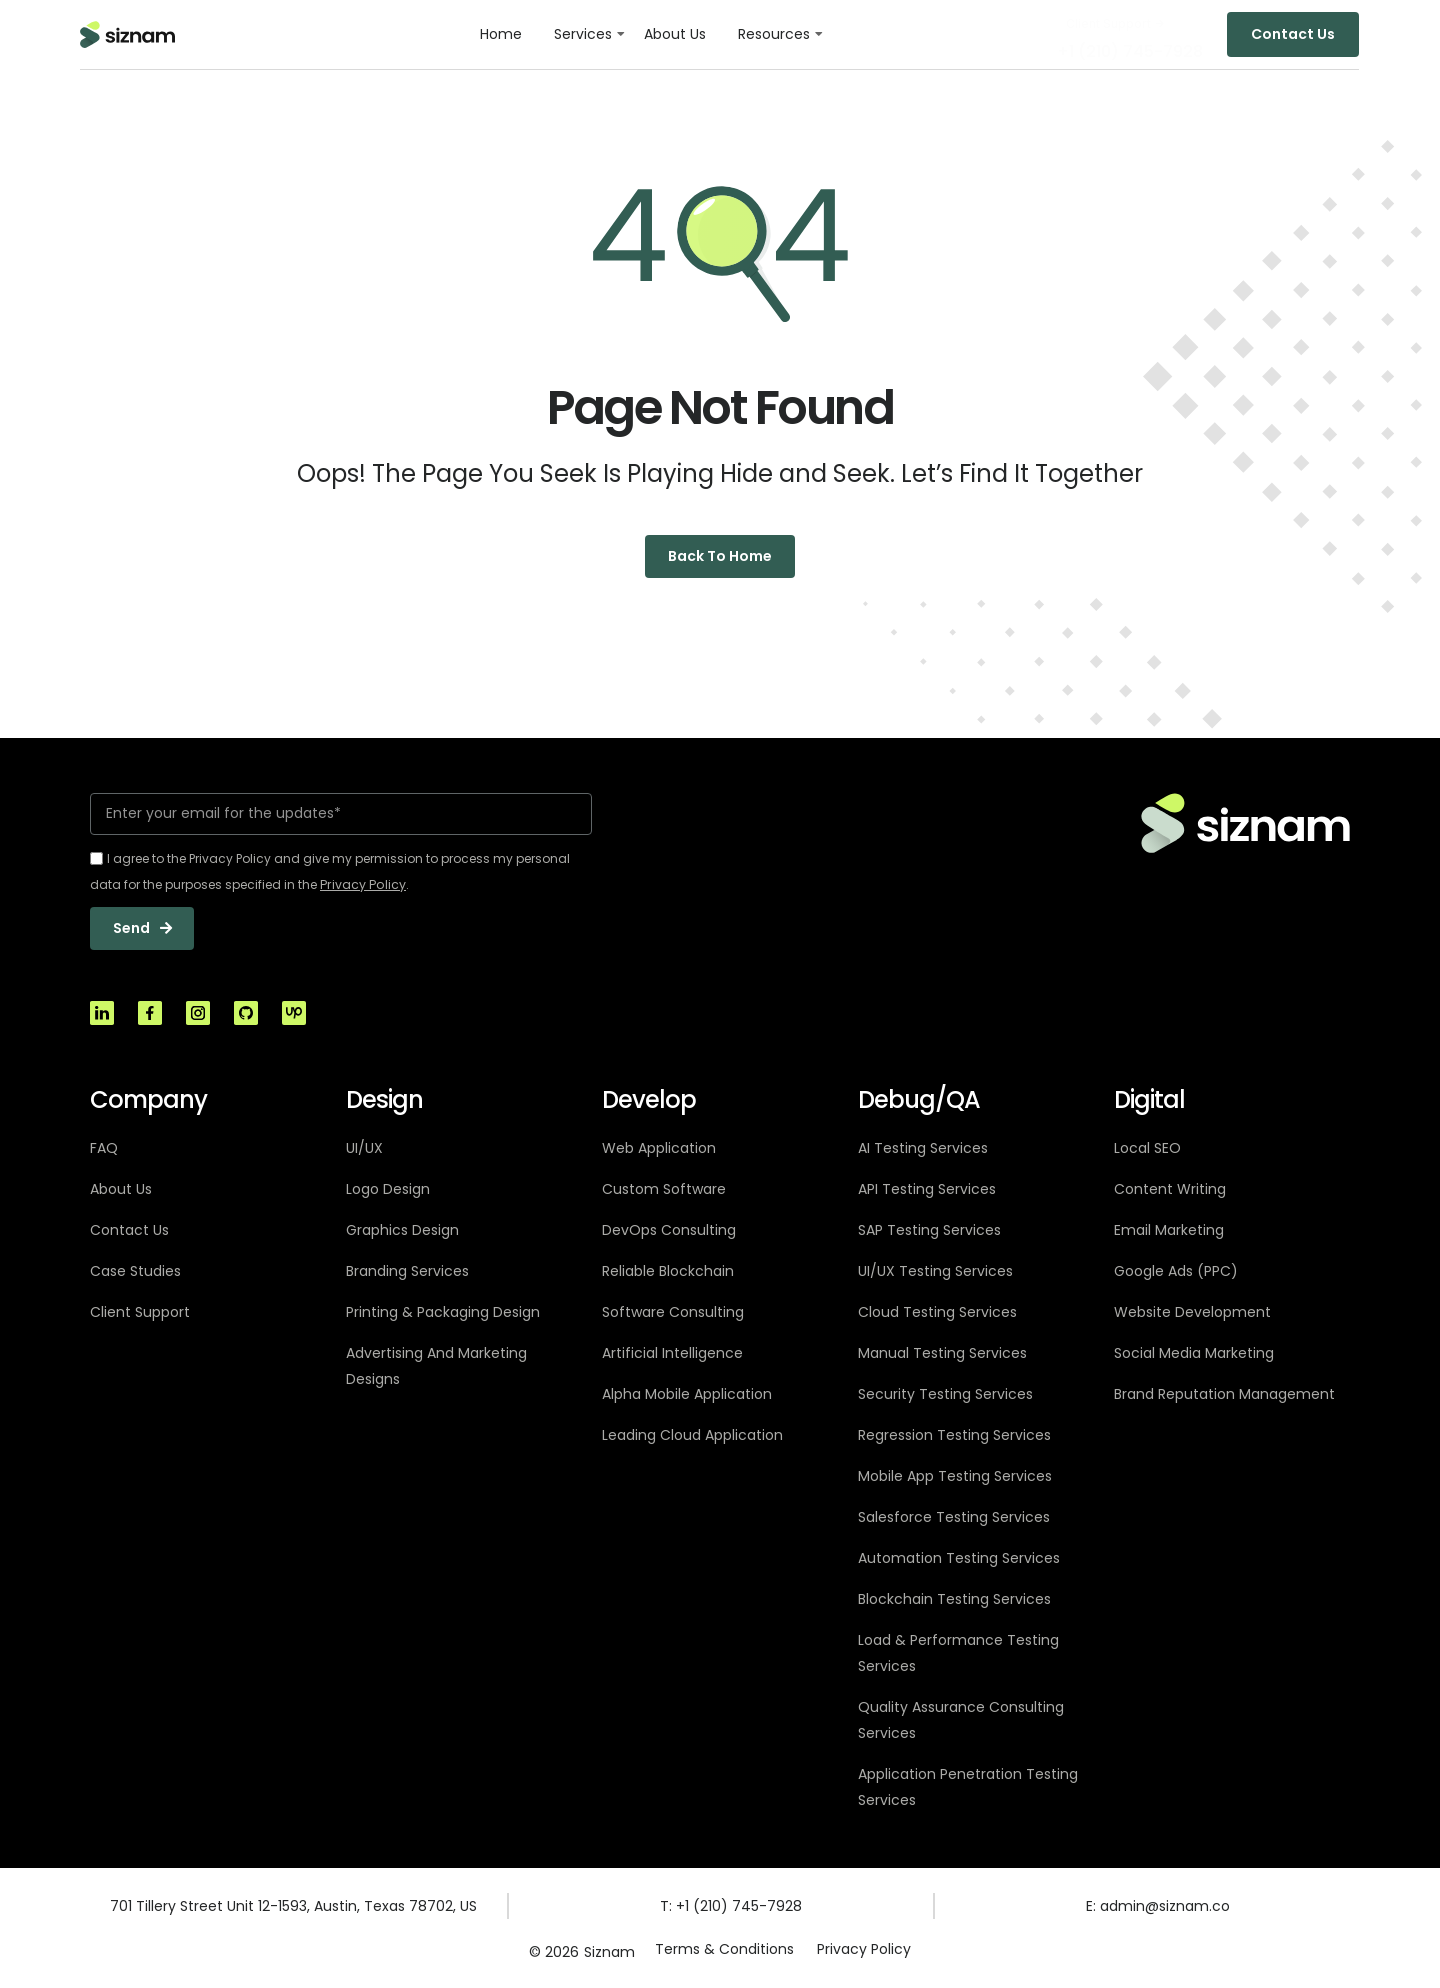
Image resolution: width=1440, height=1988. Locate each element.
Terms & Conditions (723, 1952)
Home (501, 34)
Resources (774, 34)
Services (583, 34)
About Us (675, 34)
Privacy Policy (865, 1952)
